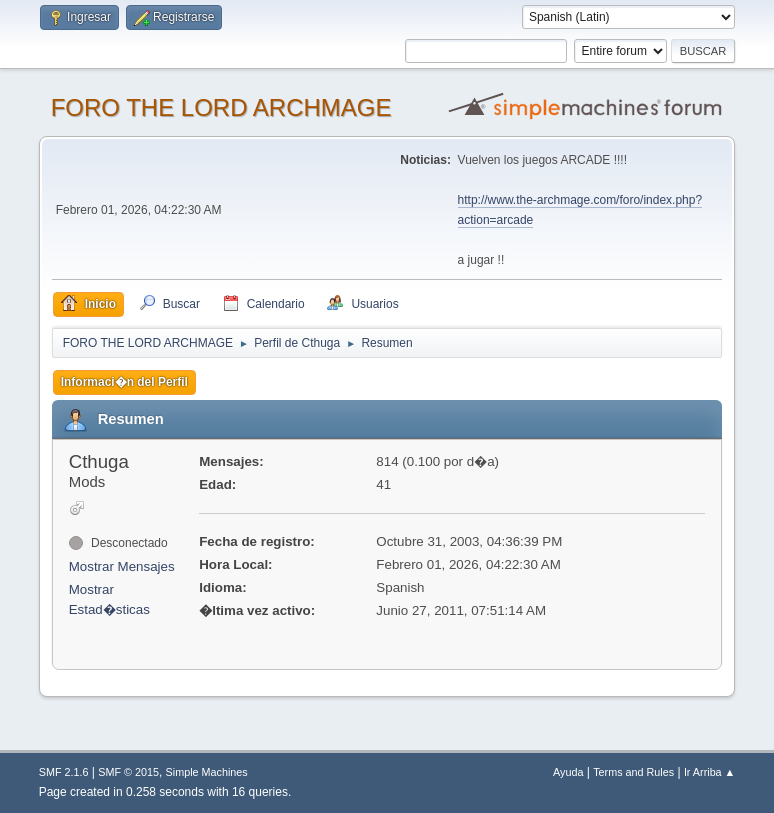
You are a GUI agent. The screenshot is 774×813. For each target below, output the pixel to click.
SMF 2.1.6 (64, 772)
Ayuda (568, 772)
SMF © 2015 (128, 772)
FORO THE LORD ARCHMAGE (221, 107)
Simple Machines (207, 772)
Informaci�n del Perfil (124, 382)
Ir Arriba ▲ (709, 772)
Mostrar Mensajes (122, 566)
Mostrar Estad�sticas (109, 599)
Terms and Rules (633, 772)
